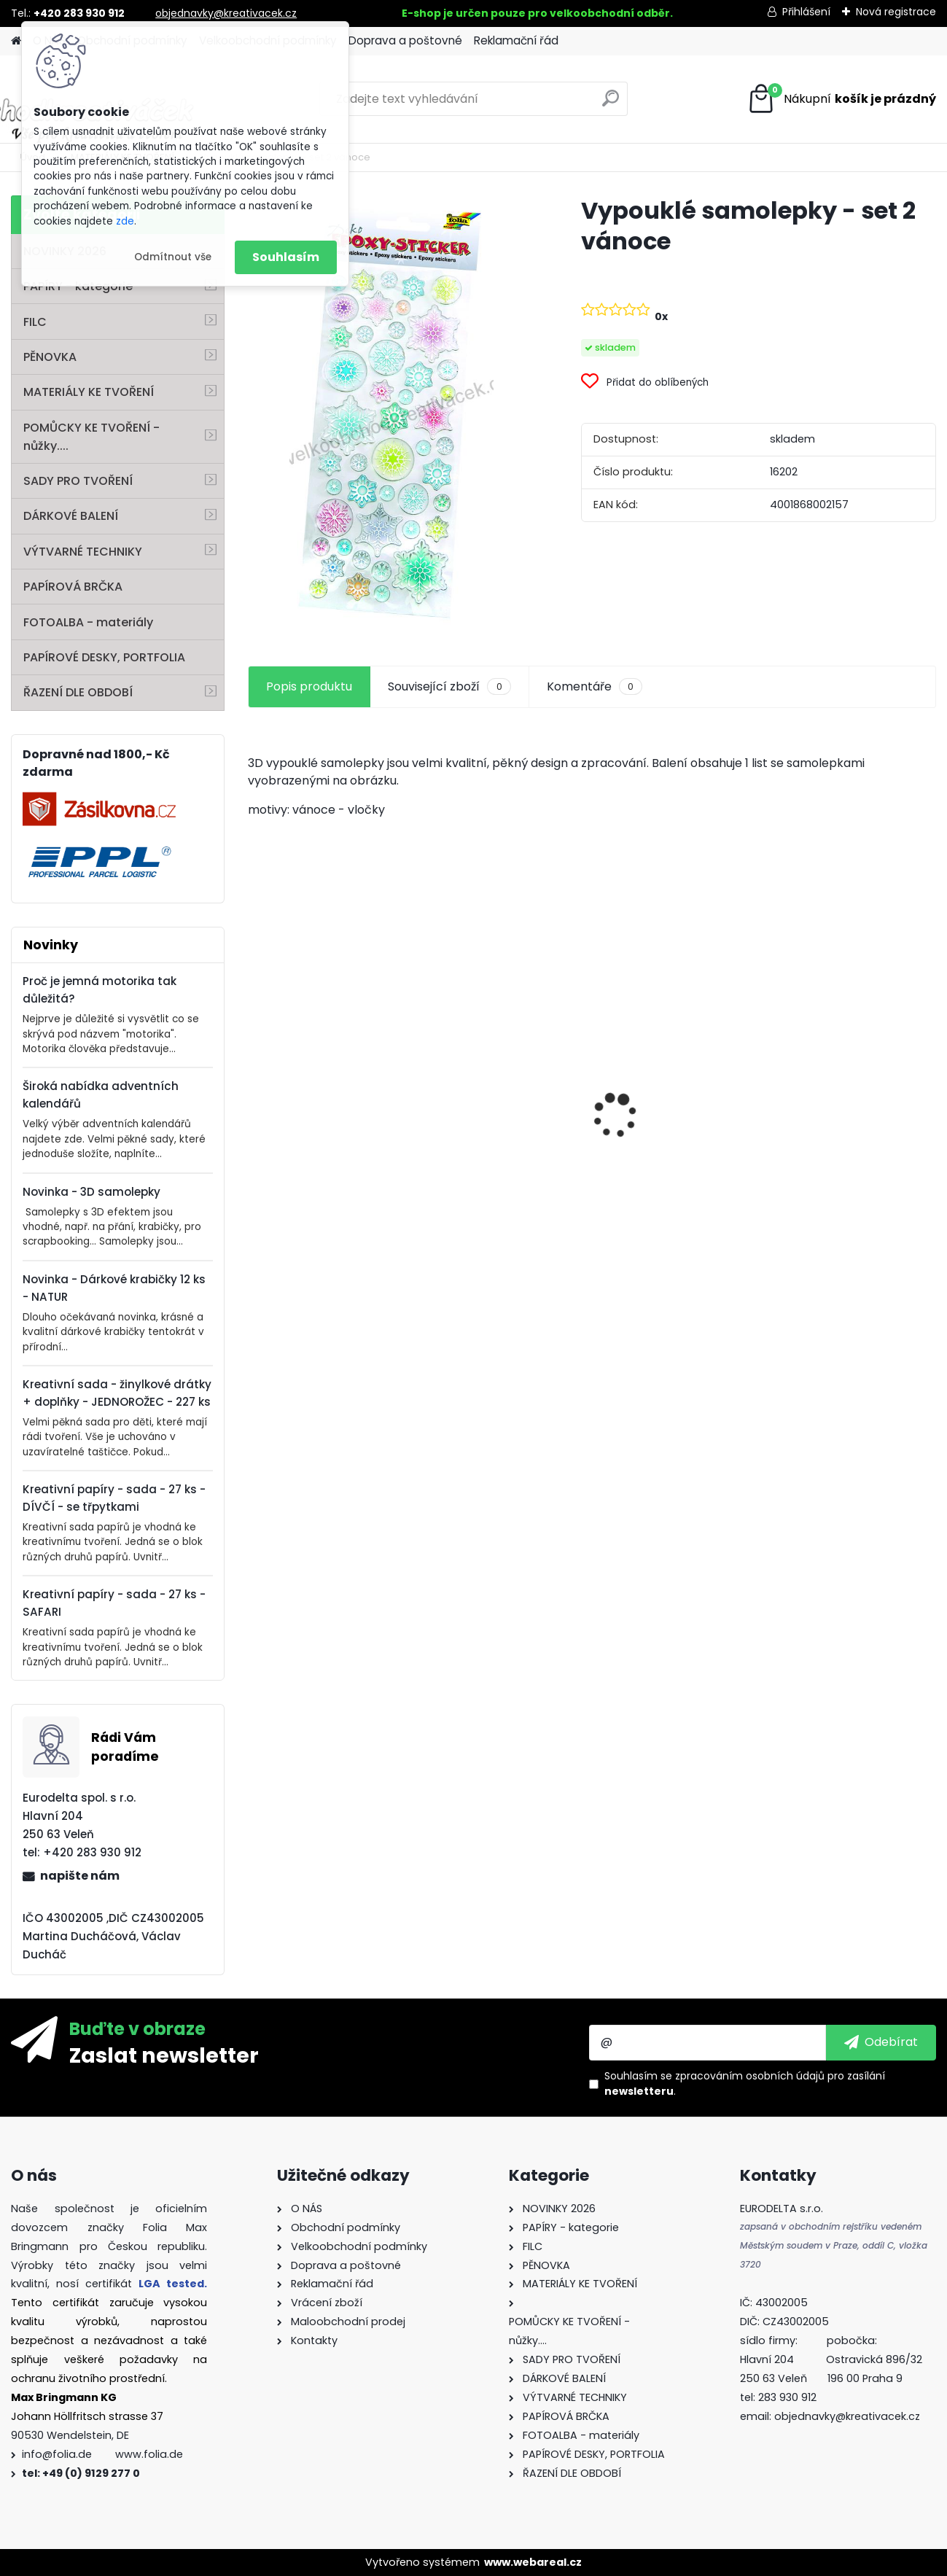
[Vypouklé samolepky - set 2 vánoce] (391, 414)
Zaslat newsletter (164, 2055)
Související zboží (449, 687)
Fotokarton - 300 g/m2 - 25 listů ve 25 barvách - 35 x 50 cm (851, 1093)
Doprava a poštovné (405, 40)
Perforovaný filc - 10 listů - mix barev (677, 1147)
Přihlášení (806, 11)
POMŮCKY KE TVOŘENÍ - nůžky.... (91, 436)
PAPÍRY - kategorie (78, 286)
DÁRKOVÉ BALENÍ (70, 515)
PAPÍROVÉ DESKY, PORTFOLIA (104, 657)
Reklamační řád (516, 40)
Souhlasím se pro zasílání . (744, 2083)
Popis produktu (309, 686)
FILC (35, 322)
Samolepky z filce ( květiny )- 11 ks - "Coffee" (328, 1161)
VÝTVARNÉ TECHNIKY (82, 551)
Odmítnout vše (172, 257)
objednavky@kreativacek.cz (226, 13)
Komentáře (594, 687)
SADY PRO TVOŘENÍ (78, 480)
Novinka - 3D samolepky (91, 1191)
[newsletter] (881, 2042)
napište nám (80, 1875)
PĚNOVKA (50, 357)
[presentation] (255, 1090)
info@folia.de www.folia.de (102, 2454)
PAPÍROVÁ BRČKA (72, 586)
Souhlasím (285, 257)
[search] (610, 104)
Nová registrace (896, 11)
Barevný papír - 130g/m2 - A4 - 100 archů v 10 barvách (503, 1162)
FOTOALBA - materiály (88, 622)
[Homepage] (16, 41)
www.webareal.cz (533, 2562)
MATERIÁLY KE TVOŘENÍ (88, 392)
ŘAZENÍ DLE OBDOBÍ (78, 692)
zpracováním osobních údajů (750, 2076)
